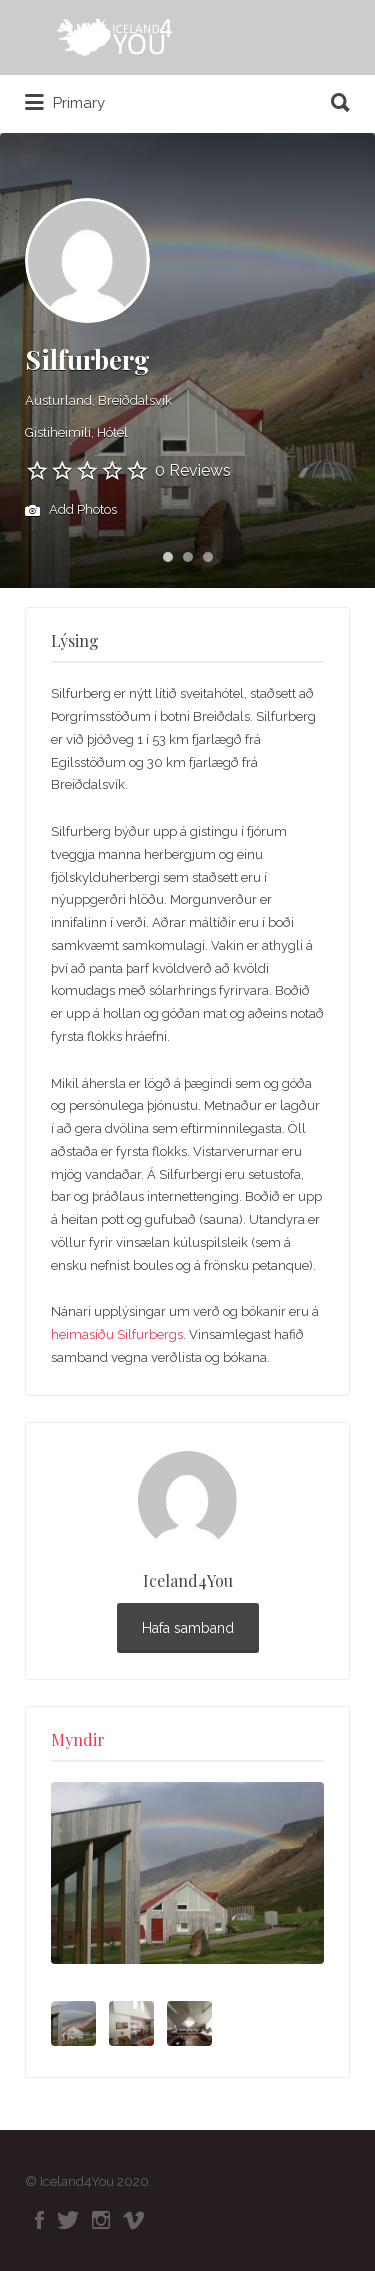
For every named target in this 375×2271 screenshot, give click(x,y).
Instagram (101, 2220)
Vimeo (133, 2220)
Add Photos (71, 511)
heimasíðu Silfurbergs (117, 1334)
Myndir (78, 1739)
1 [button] (168, 557)
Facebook (39, 2220)
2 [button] (188, 557)
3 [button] (208, 557)
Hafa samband (188, 1628)
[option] (187, 1873)
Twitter (68, 2220)
